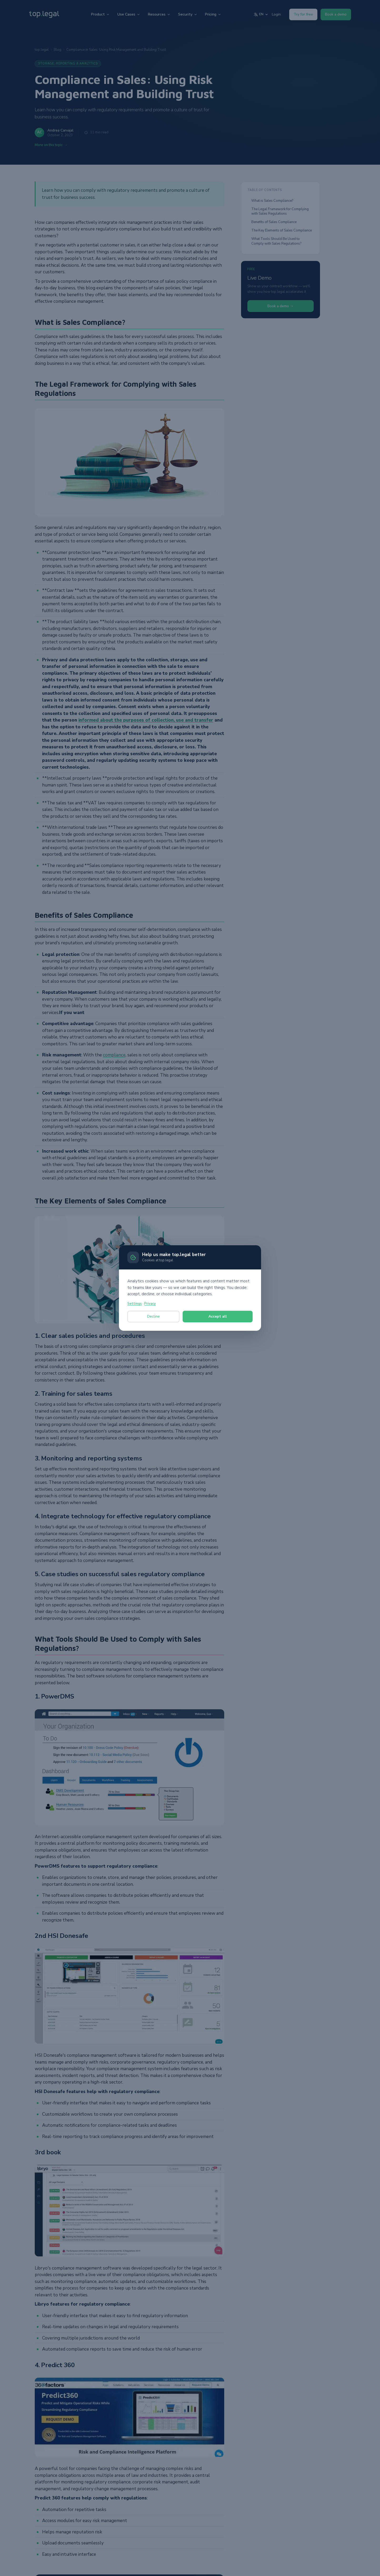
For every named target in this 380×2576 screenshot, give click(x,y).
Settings (134, 1303)
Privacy (150, 1303)
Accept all (217, 1316)
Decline (153, 1316)
